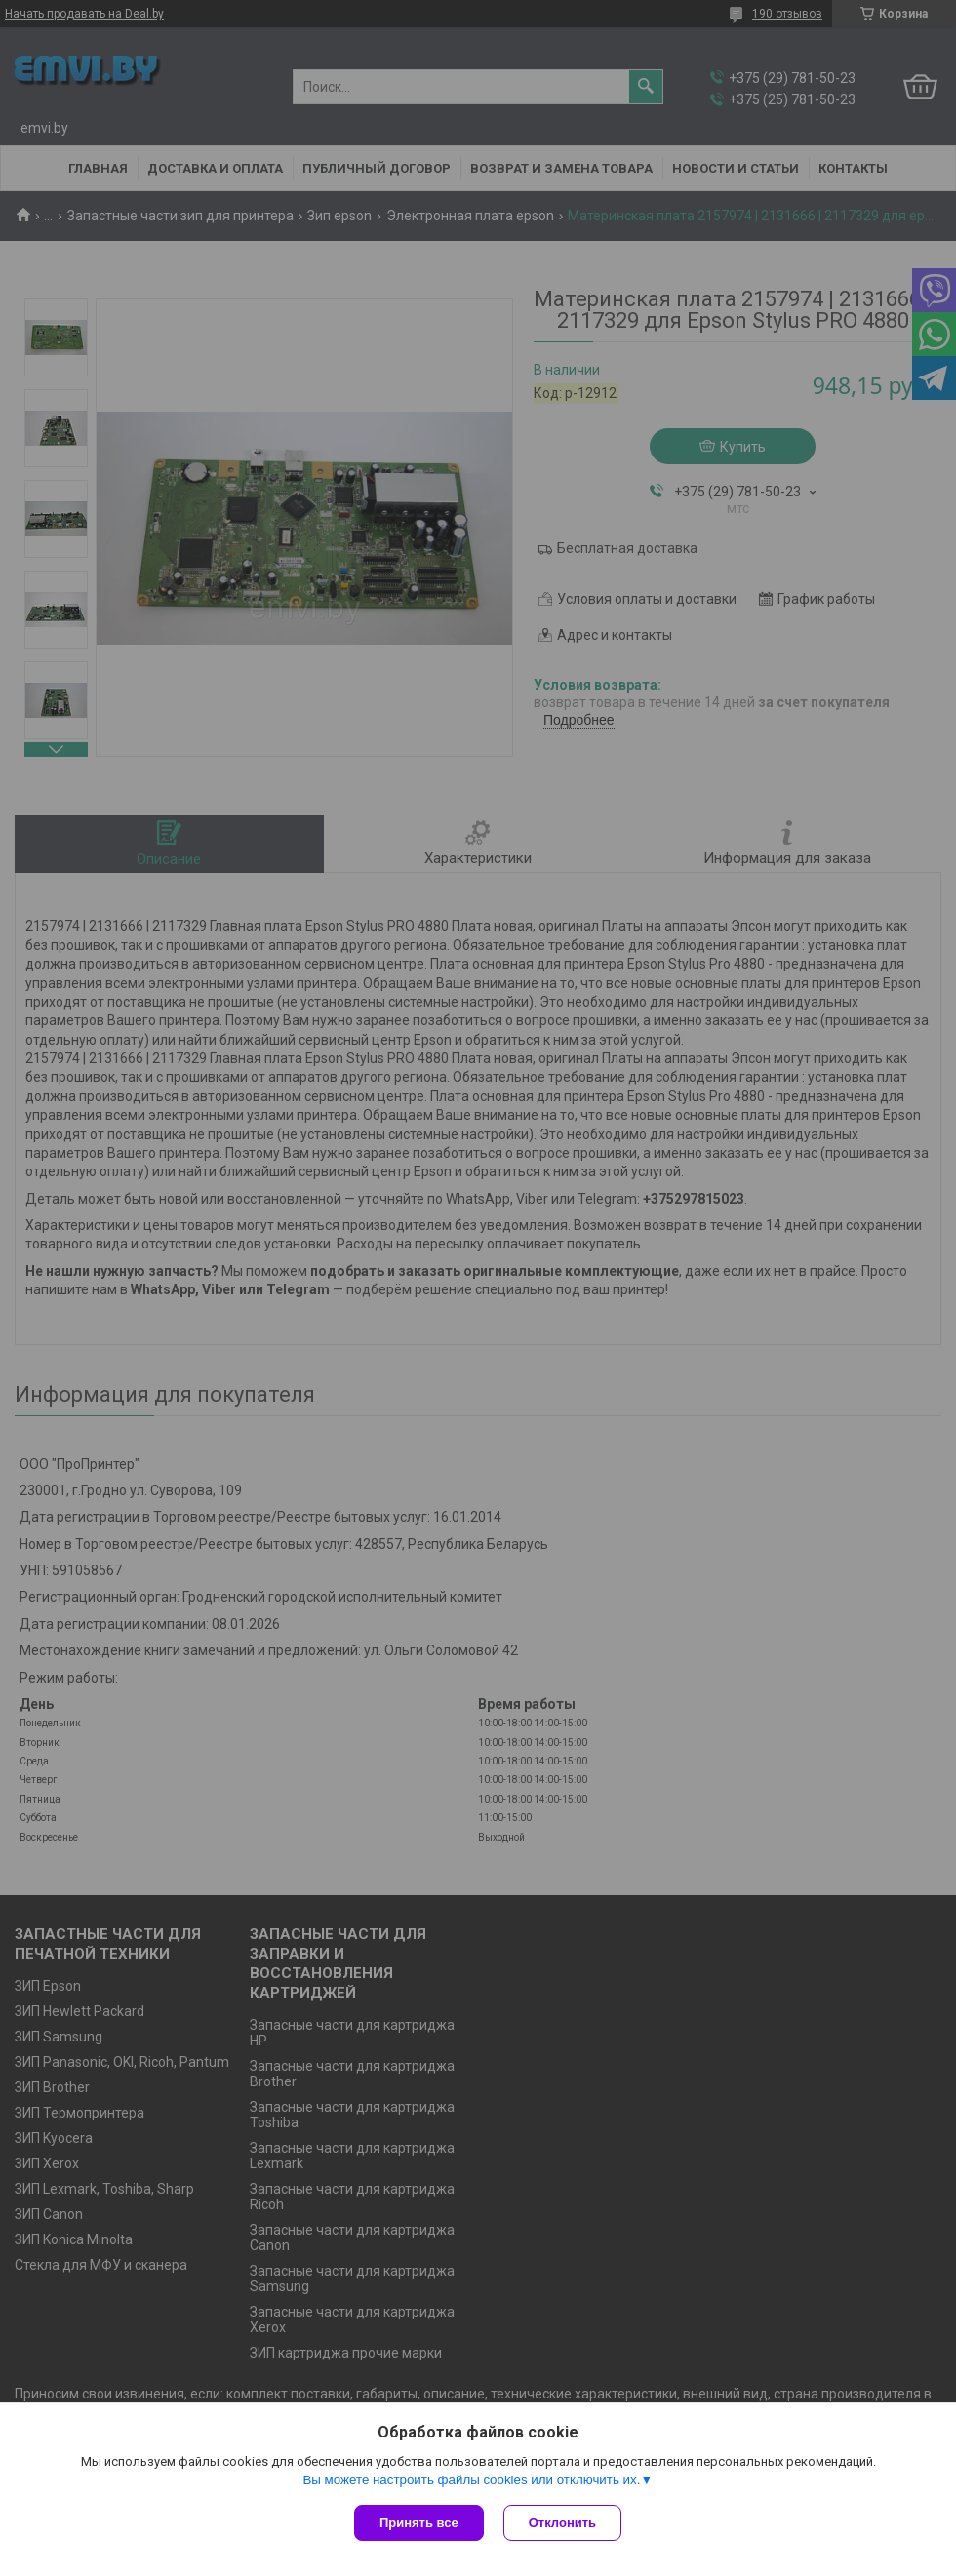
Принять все (418, 2523)
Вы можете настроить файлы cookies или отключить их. (471, 2480)
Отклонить (562, 2523)
